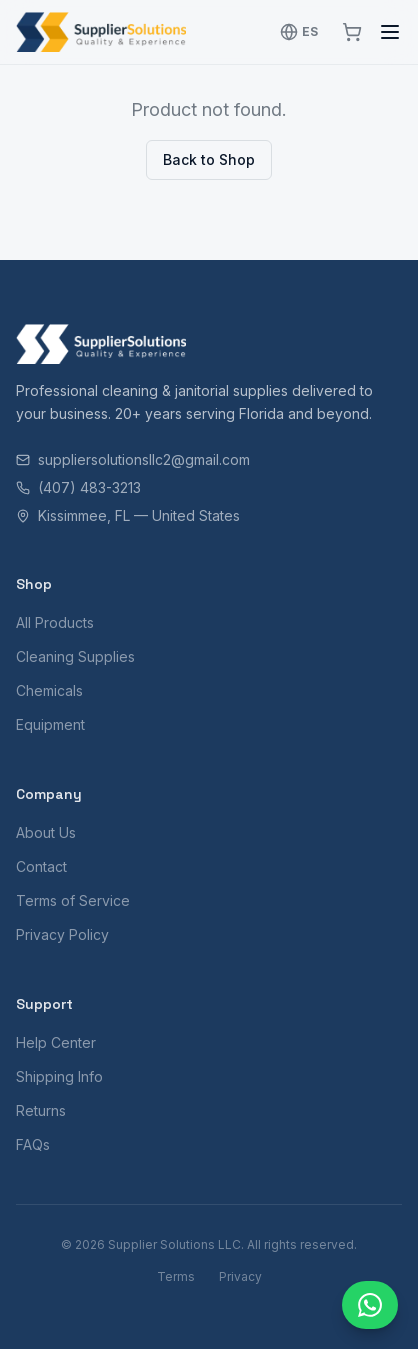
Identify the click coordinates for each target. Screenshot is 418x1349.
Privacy (240, 1276)
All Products (55, 622)
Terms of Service (73, 900)
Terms (176, 1276)
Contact (41, 866)
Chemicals (49, 690)
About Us (46, 832)
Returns (41, 1110)
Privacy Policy (62, 934)
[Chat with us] (370, 1305)
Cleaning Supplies (75, 656)
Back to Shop (209, 159)
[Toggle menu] (390, 32)
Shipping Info (59, 1076)
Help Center (56, 1042)
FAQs (33, 1144)
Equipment (50, 724)
